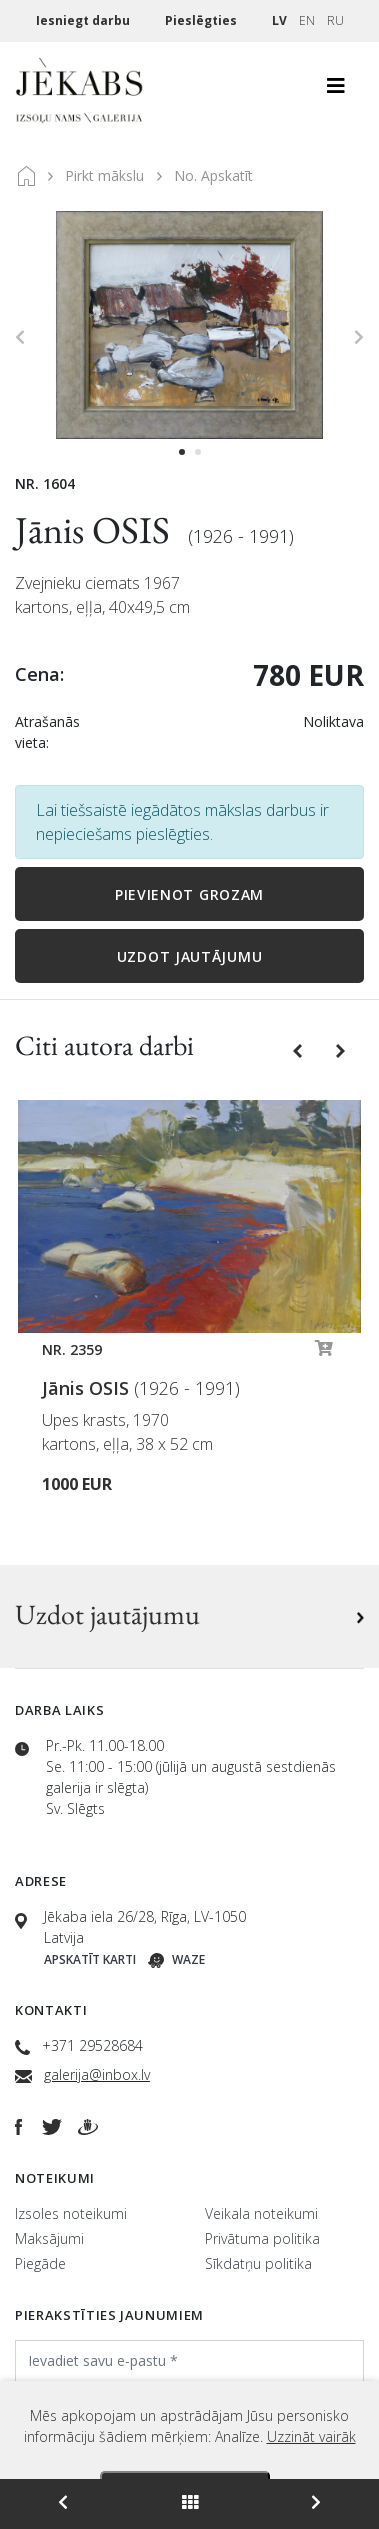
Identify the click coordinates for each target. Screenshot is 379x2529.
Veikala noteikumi (261, 2213)
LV (279, 20)
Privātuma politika (262, 2238)
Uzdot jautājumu (190, 956)
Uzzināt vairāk (311, 2436)
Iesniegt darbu (84, 20)
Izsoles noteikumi (71, 2213)
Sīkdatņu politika (258, 2263)
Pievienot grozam (189, 894)
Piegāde (40, 2263)
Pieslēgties (202, 20)
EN (307, 20)
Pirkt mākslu (104, 175)
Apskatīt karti (90, 1959)
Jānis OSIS (96, 529)
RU (335, 20)
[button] (299, 1049)
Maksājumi (49, 2238)
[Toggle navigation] (336, 91)
